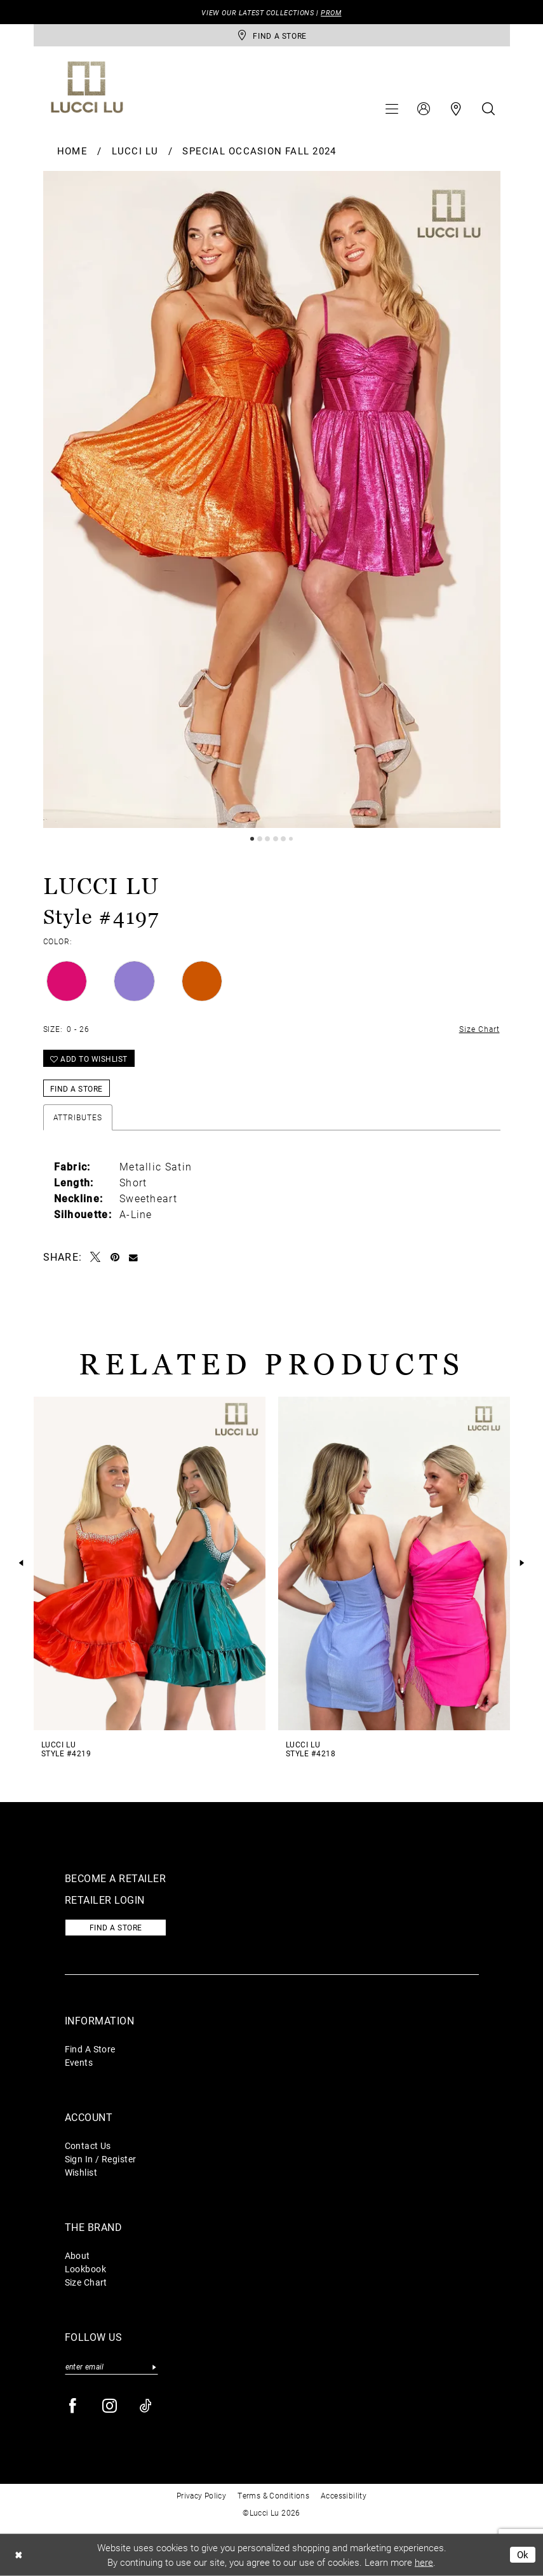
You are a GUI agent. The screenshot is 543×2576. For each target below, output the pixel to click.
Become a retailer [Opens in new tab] (115, 1878)
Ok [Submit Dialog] (523, 2554)
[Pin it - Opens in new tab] (115, 1257)
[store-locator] (272, 35)
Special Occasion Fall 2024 (259, 150)
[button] (392, 108)
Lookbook (86, 2269)
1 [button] (252, 838)
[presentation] (149, 1563)
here (424, 2562)
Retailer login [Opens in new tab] (105, 1899)
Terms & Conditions (273, 2495)
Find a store (116, 1927)
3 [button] (267, 838)
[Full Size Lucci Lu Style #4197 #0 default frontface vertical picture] (271, 500)
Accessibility (343, 2495)
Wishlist (81, 2172)
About (77, 2255)
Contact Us (88, 2145)
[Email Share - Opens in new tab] (133, 1257)
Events (79, 2062)
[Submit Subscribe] (154, 2367)
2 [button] (259, 838)
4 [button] (275, 838)
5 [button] (283, 838)
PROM (331, 12)
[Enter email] (111, 2367)
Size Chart (86, 2282)
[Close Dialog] (18, 2555)
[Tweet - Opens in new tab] (96, 1257)
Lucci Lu (135, 150)
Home (72, 150)
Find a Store (76, 1088)
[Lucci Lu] (87, 87)
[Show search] (488, 108)
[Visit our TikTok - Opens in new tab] (146, 2406)
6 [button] (290, 838)
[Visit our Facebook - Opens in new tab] (73, 2406)
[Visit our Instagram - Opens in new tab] (110, 2406)
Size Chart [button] (479, 1029)
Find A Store (90, 2049)
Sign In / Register (101, 2159)
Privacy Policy (201, 2495)
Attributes (78, 1117)
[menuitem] (392, 108)
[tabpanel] (271, 500)
